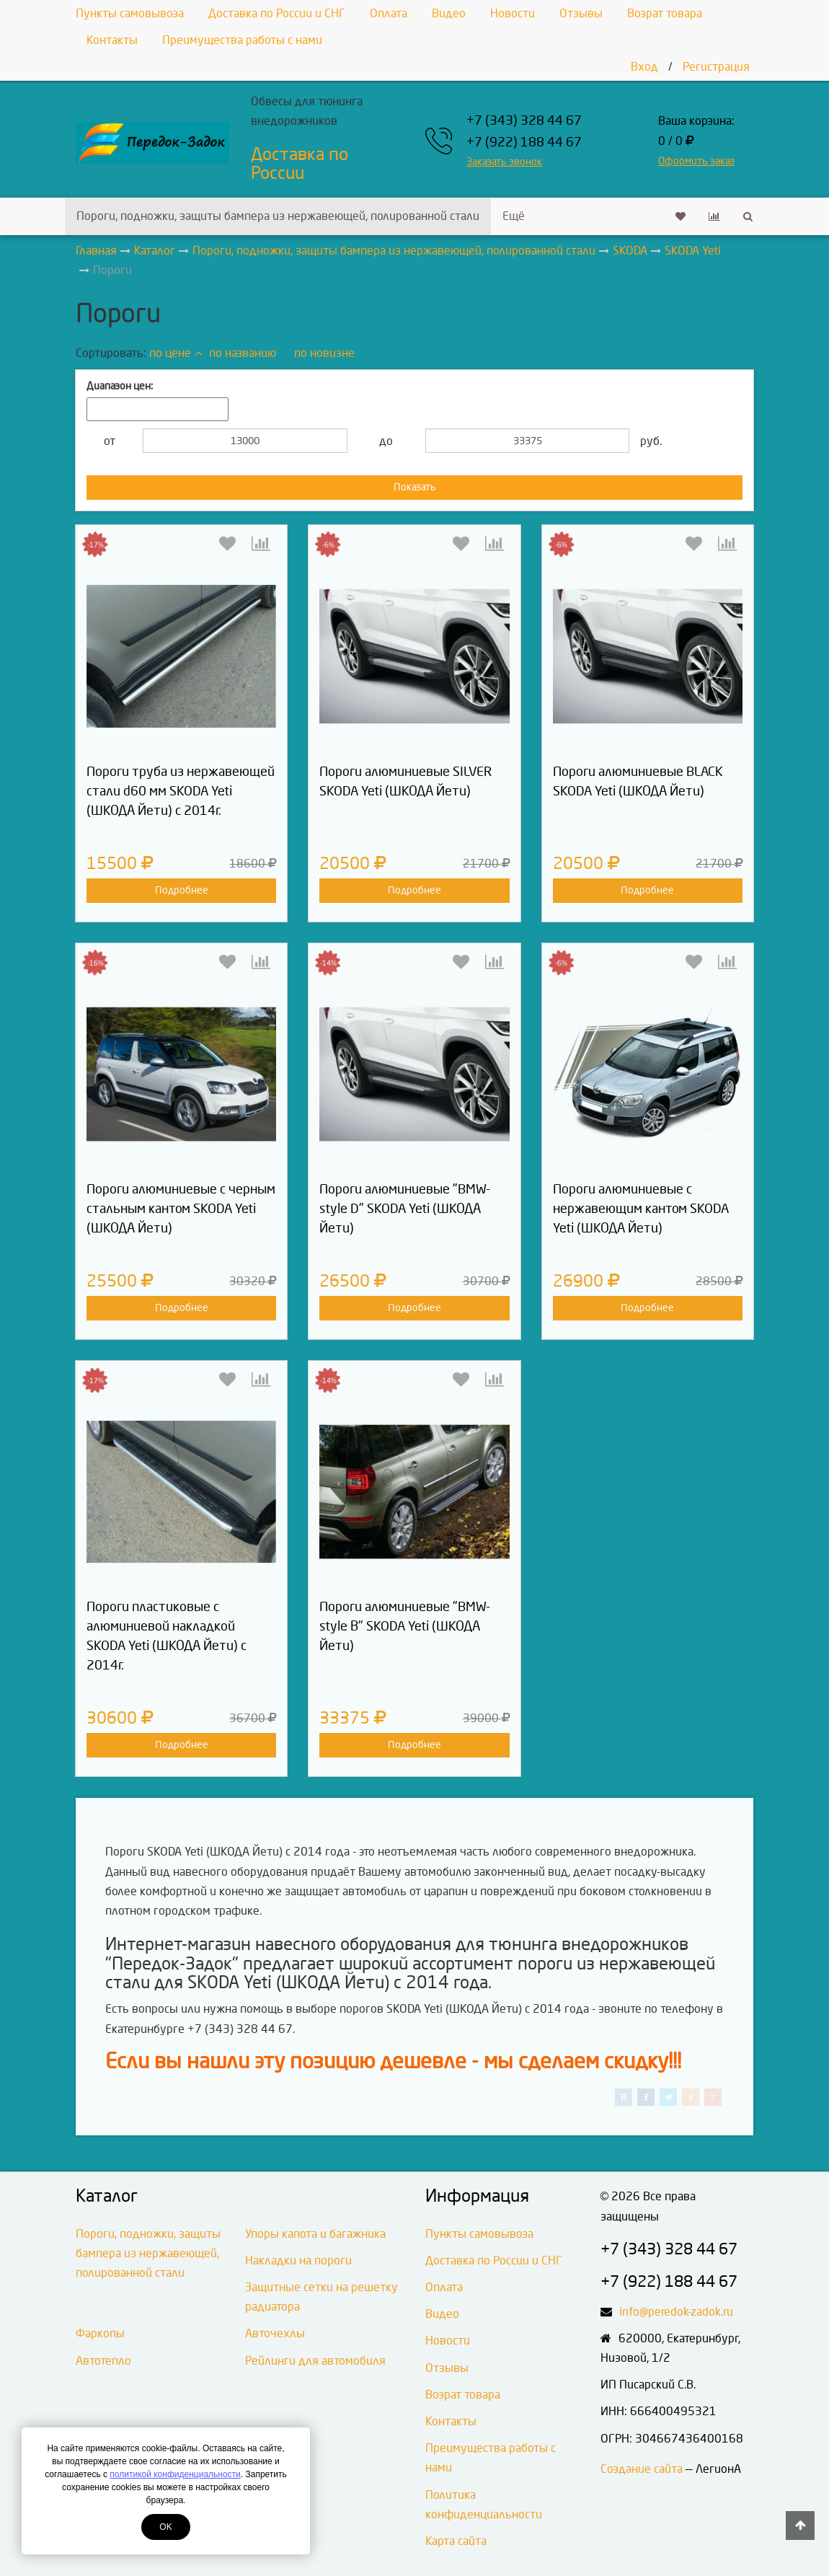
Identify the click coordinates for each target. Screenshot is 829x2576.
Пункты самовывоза (130, 13)
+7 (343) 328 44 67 (524, 121)
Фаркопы (100, 2333)
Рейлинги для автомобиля (315, 2361)
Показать (415, 487)
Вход (644, 67)
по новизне (324, 353)
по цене (175, 353)
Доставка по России (299, 163)
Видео (449, 13)
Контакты (112, 40)
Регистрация (716, 67)
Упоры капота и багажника (315, 2234)
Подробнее (181, 890)
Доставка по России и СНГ (276, 13)
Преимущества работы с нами (242, 40)
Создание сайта (641, 2469)
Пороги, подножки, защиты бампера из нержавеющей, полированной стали (277, 216)
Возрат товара (664, 13)
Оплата (388, 13)
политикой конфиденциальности (175, 2474)
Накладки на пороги (298, 2260)
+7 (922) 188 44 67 (524, 142)
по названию (242, 353)
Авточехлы (275, 2333)
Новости (512, 13)
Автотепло (103, 2361)
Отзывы (581, 13)
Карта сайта (456, 2541)
